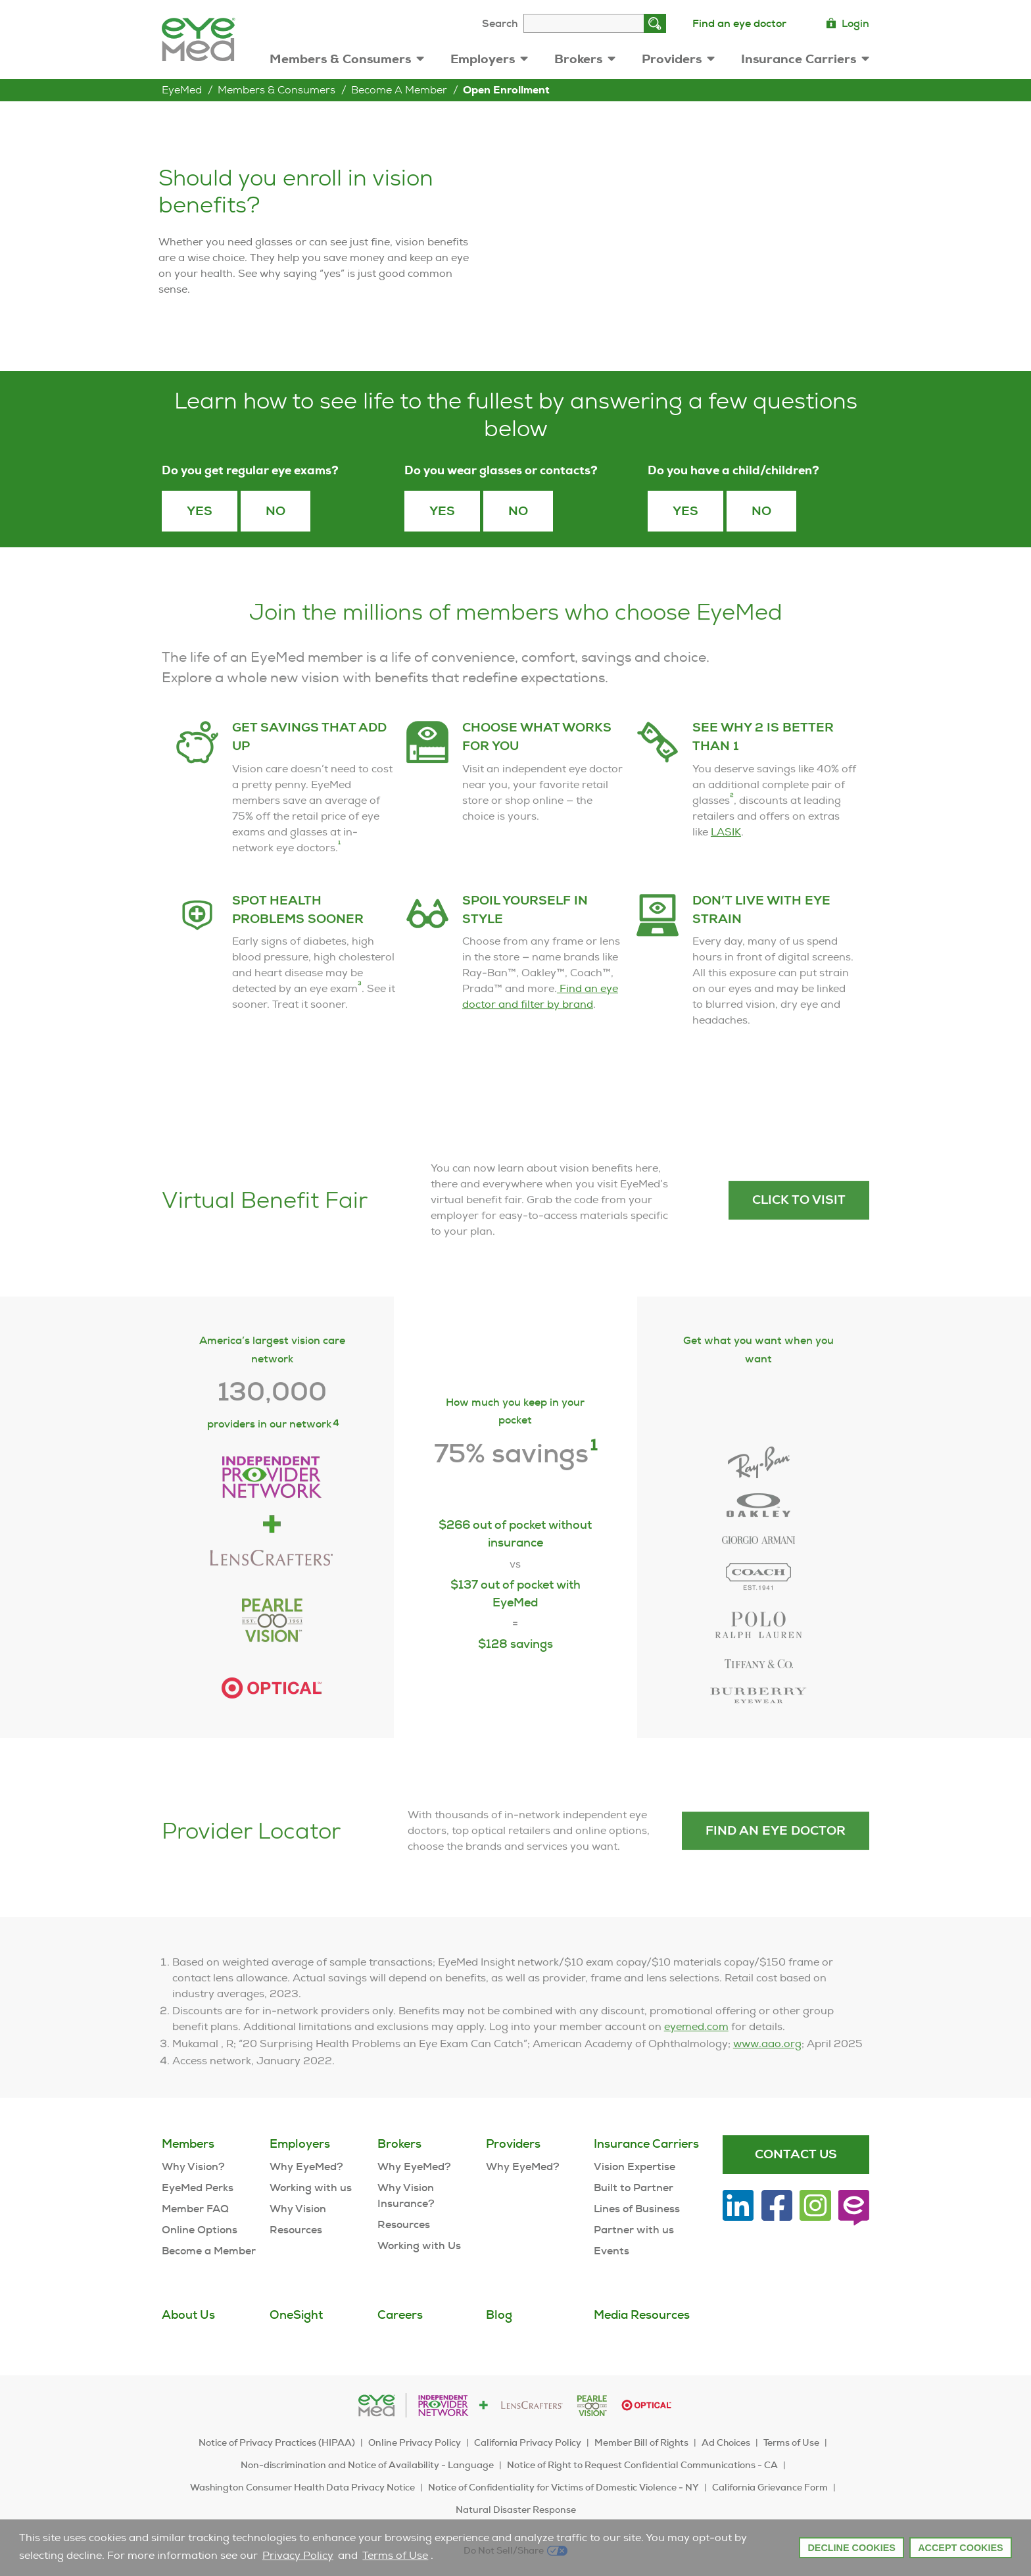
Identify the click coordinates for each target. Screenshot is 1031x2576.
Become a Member (399, 90)
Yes (199, 511)
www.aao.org (767, 2079)
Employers (489, 59)
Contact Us (796, 2154)
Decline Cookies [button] (851, 2547)
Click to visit (799, 1235)
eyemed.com (696, 2062)
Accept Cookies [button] (960, 2547)
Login (847, 23)
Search (500, 23)
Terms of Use (395, 2555)
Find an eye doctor (739, 23)
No (275, 511)
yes (685, 511)
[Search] (655, 23)
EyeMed (182, 90)
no (761, 511)
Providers (678, 59)
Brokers (584, 59)
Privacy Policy (297, 2555)
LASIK (726, 867)
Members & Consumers (347, 59)
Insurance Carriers (805, 59)
